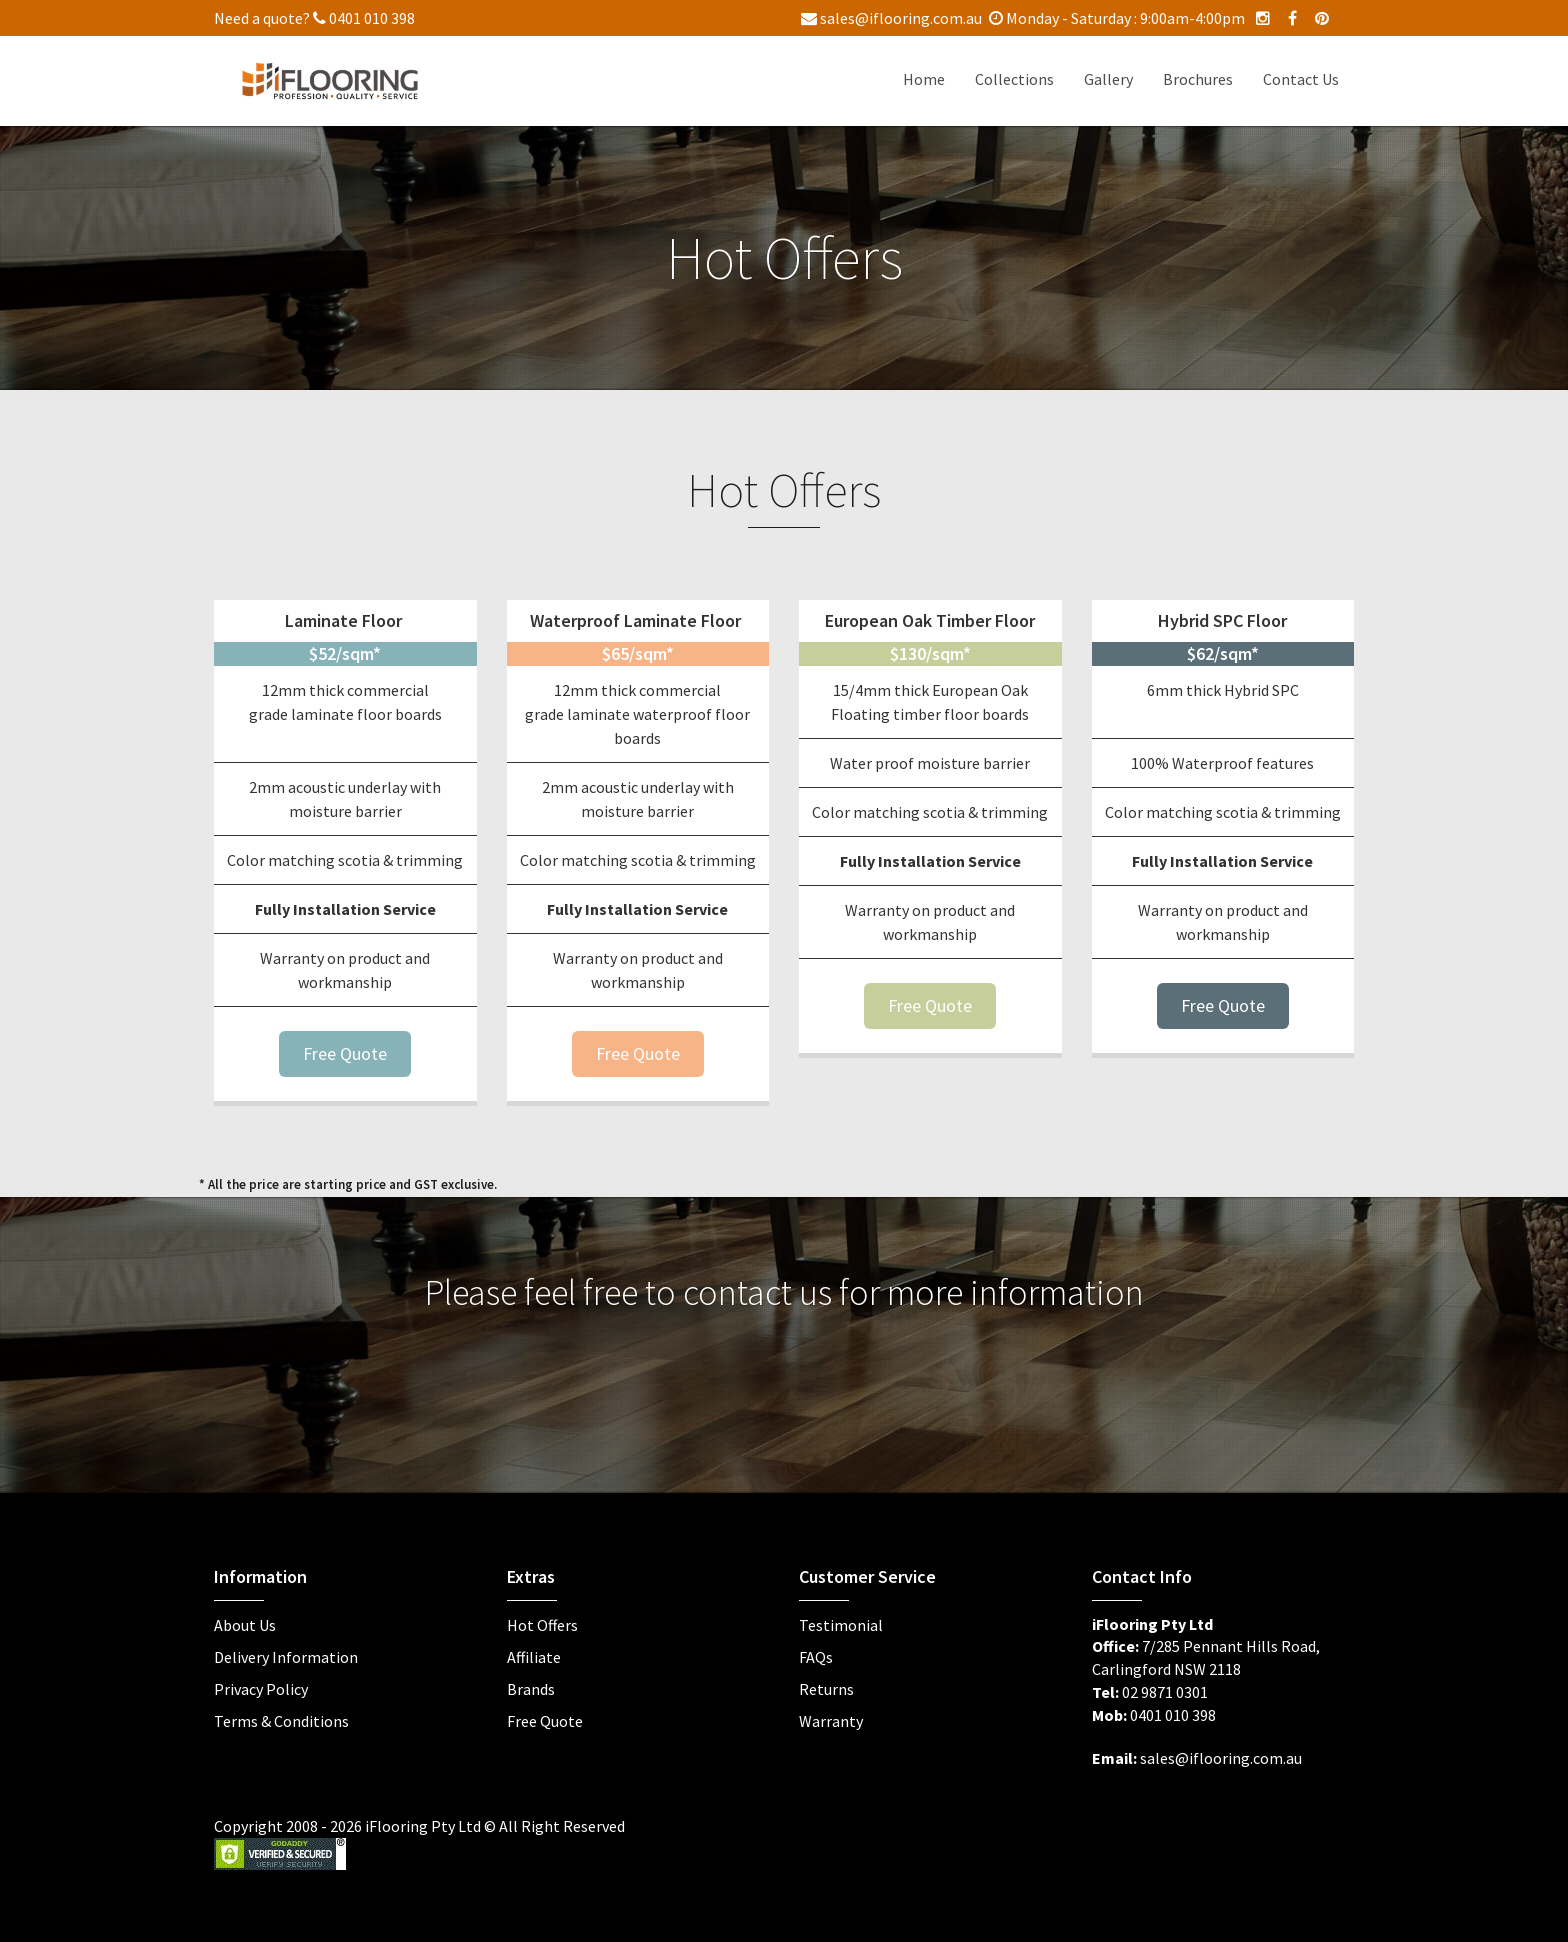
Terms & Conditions (281, 1721)
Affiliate (534, 1657)
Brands (531, 1689)
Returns (826, 1689)
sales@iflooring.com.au (891, 18)
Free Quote (345, 1053)
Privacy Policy (261, 1689)
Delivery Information (286, 1657)
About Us (245, 1625)
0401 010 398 (364, 18)
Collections (1014, 79)
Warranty (831, 1721)
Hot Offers (542, 1625)
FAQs (816, 1657)
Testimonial (841, 1625)
